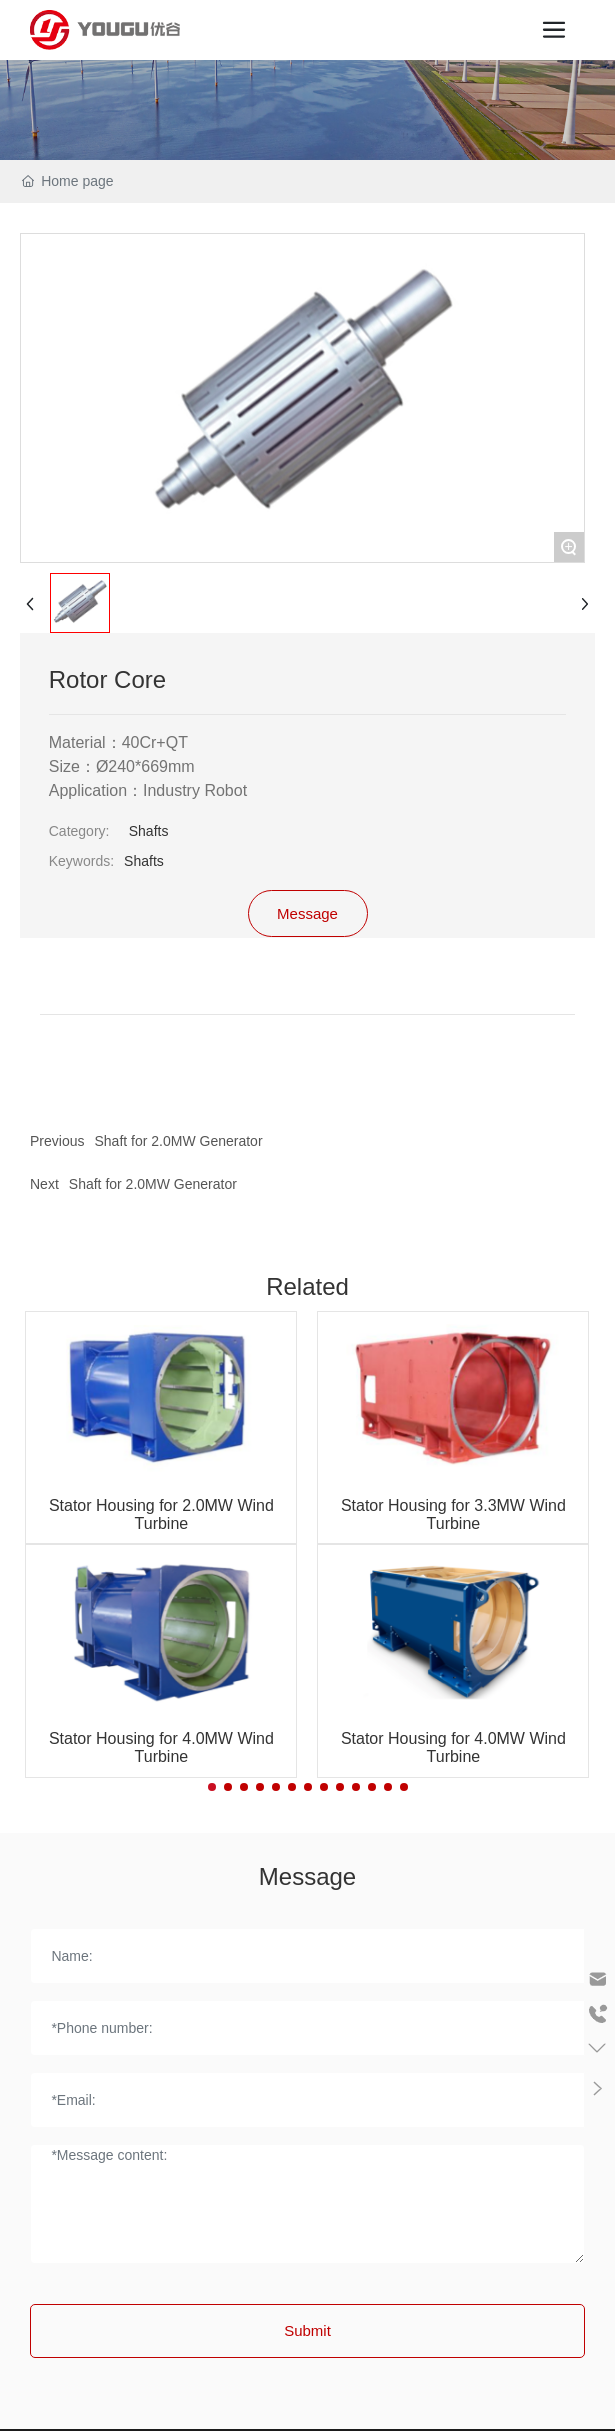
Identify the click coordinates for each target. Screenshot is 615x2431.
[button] (212, 1787)
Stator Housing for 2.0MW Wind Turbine (161, 1514)
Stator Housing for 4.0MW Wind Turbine (161, 1747)
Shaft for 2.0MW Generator (153, 1184)
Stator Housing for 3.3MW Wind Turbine (453, 1514)
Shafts (149, 831)
